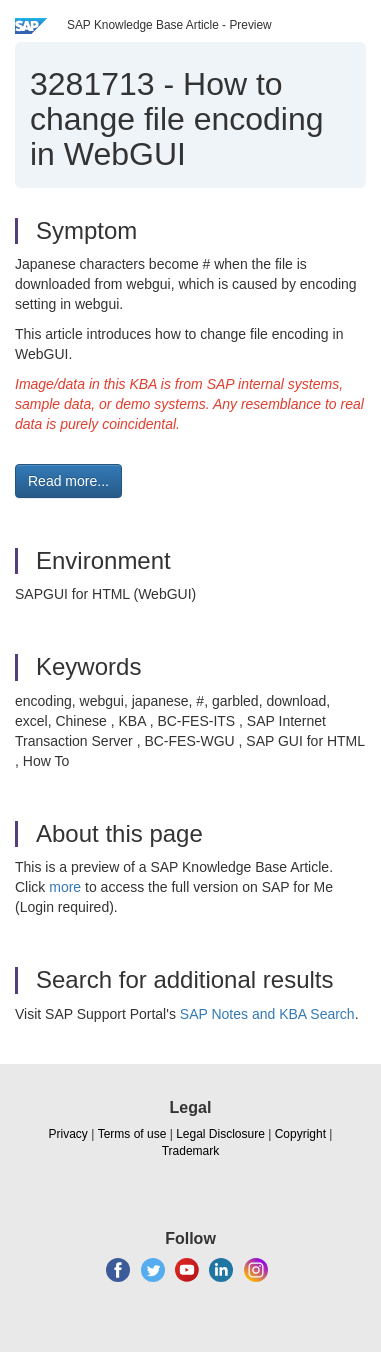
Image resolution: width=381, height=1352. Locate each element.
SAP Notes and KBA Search (267, 1014)
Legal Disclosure (220, 1134)
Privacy (68, 1134)
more (65, 887)
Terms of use (132, 1134)
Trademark (191, 1151)
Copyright (300, 1134)
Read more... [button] (68, 481)
